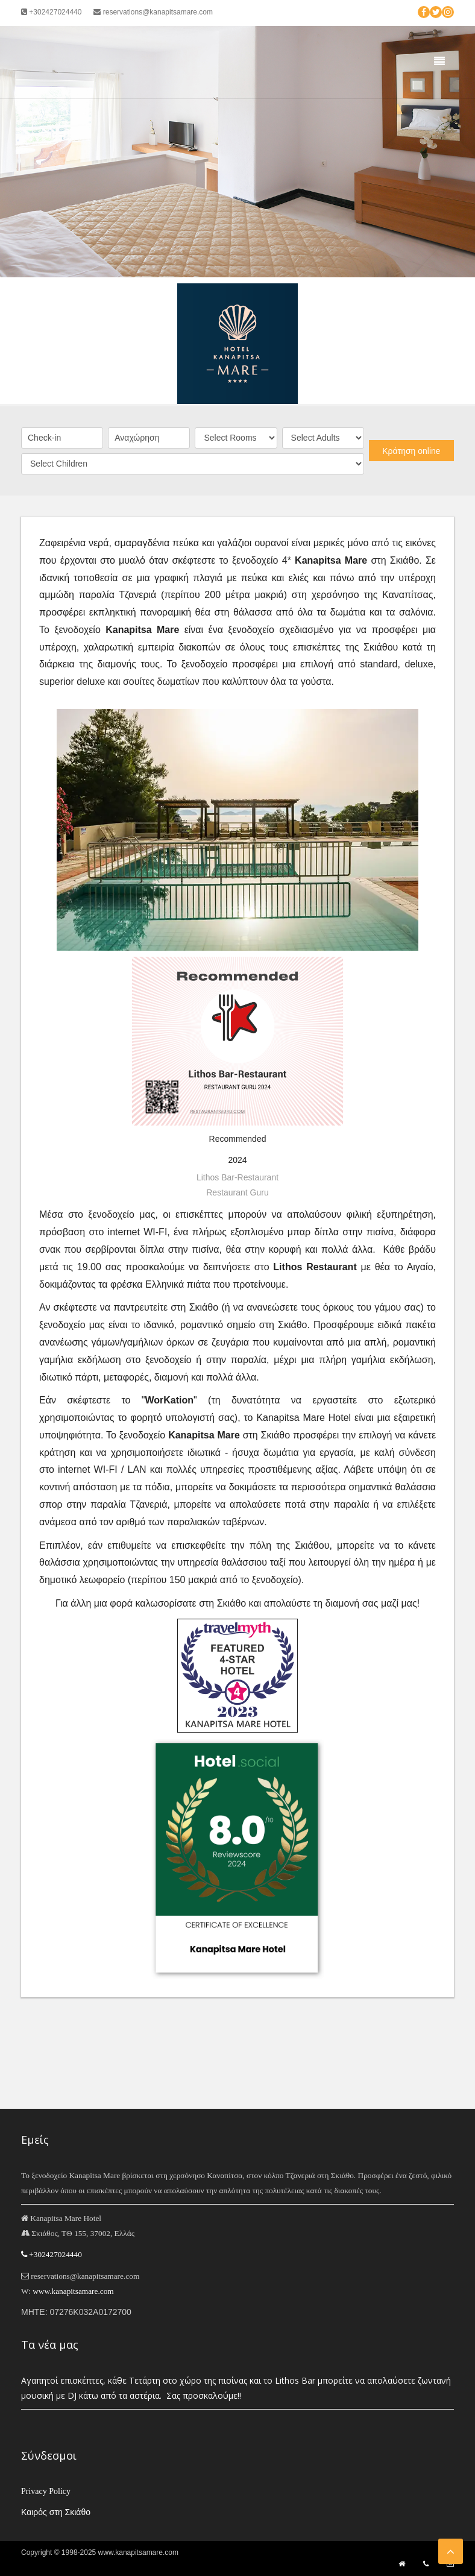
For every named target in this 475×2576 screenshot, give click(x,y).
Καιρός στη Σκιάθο (55, 2512)
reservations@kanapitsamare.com (153, 12)
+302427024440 (51, 12)
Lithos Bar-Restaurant (237, 1177)
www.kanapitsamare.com (73, 2291)
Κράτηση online (411, 451)
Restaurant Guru (237, 1192)
